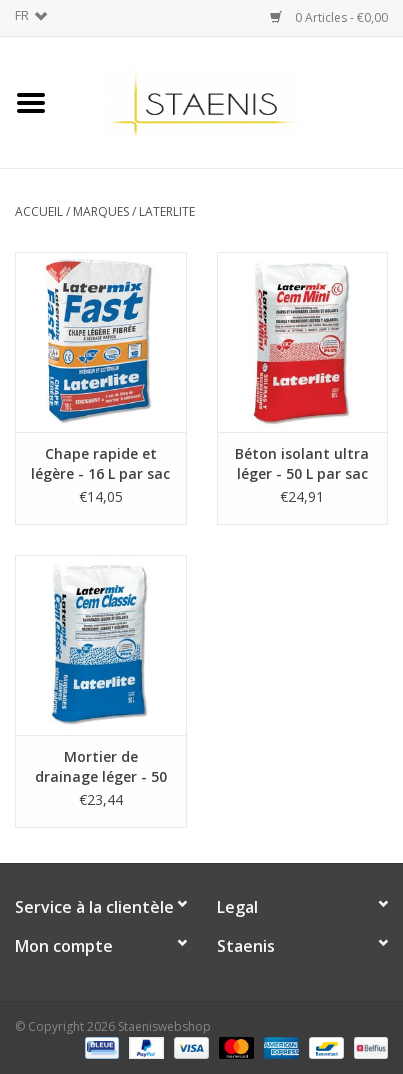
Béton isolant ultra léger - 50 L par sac (302, 463)
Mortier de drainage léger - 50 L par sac (101, 767)
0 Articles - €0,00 (329, 17)
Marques (101, 211)
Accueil (39, 211)
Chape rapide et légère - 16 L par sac (100, 463)
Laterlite (167, 211)
